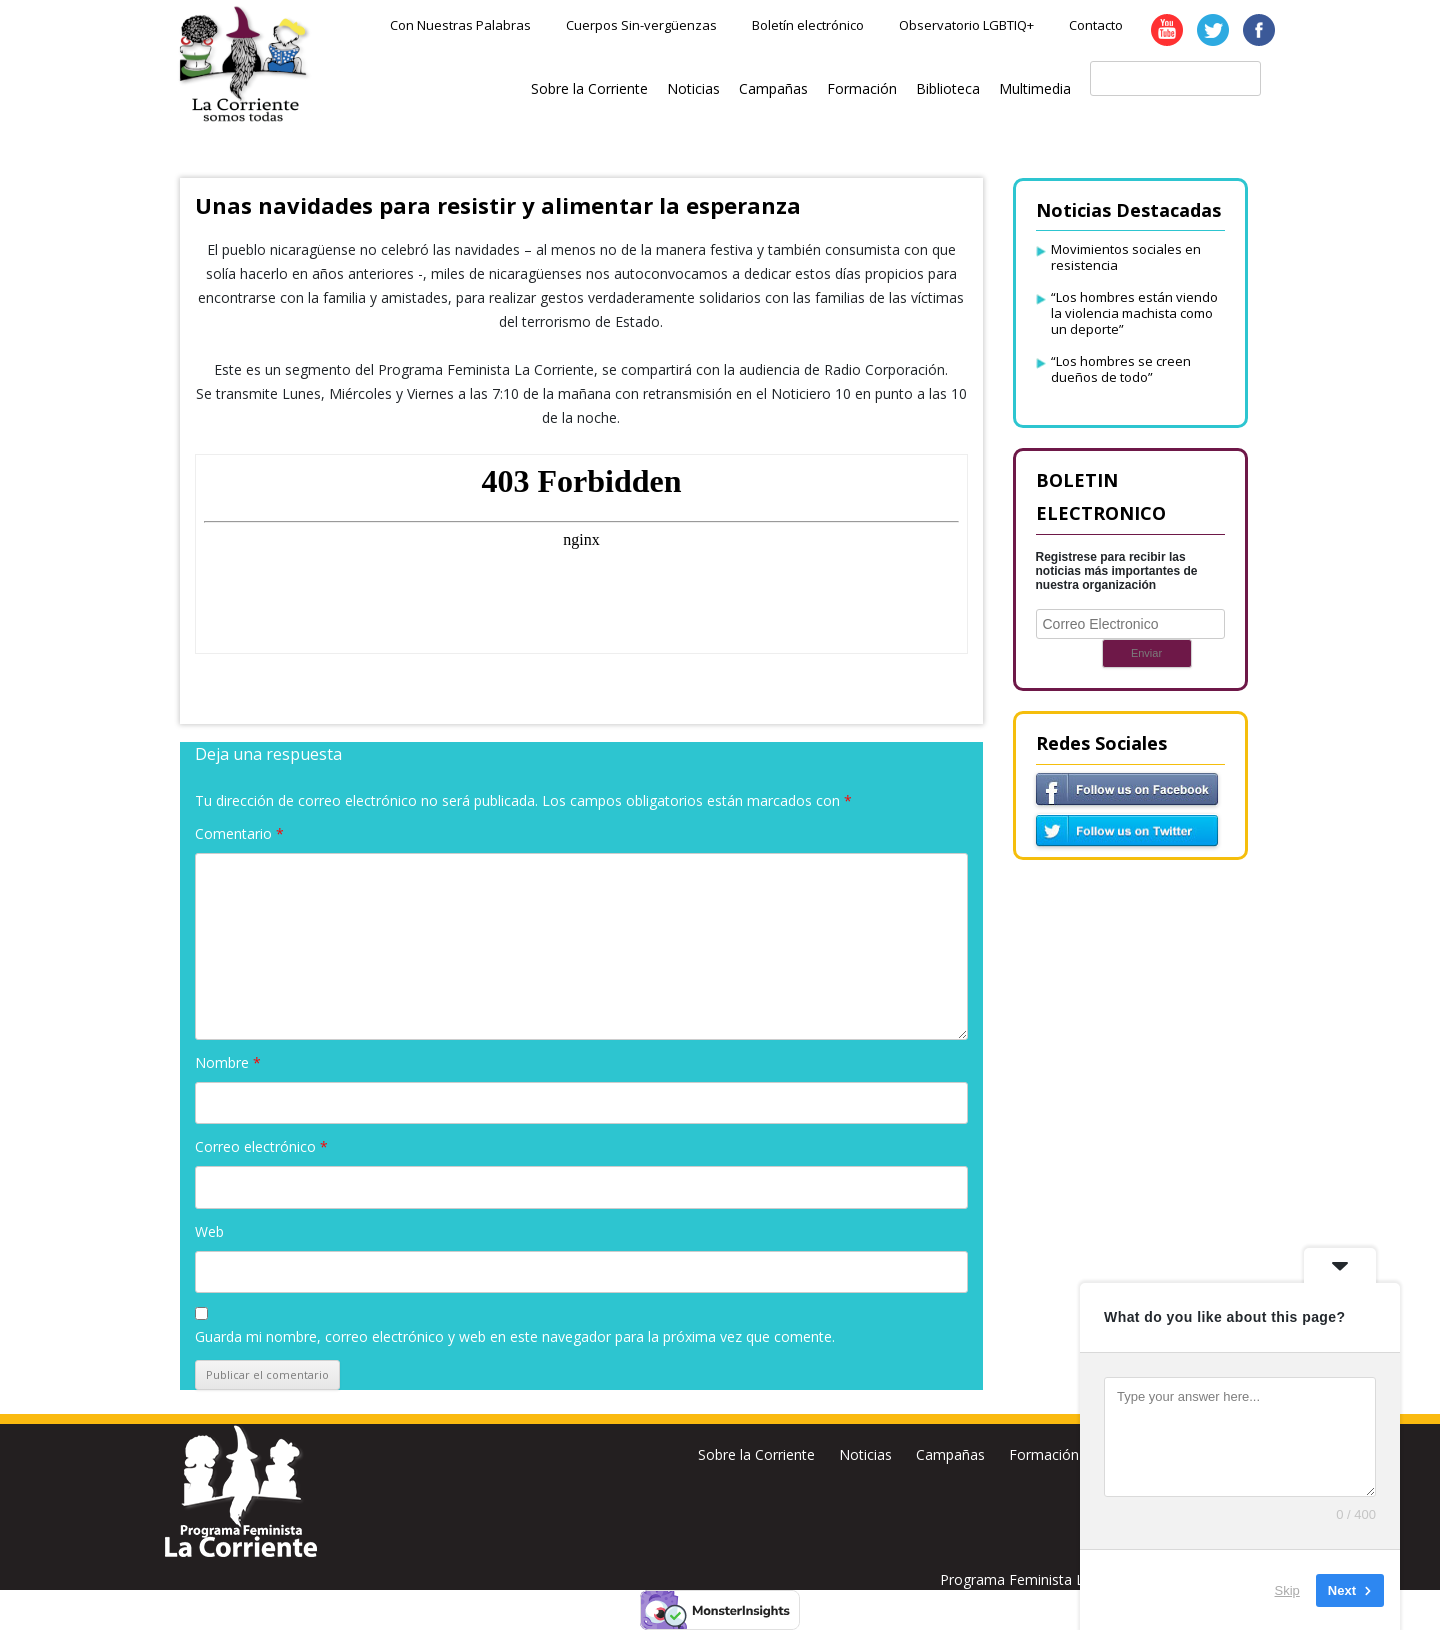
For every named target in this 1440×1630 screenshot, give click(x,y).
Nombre (228, 1062)
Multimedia (1035, 88)
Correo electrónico (261, 1146)
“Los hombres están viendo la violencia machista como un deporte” (1134, 313)
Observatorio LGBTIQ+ (966, 25)
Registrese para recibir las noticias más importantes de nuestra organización (1117, 571)
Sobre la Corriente (589, 88)
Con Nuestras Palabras (460, 25)
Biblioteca (948, 88)
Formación (862, 88)
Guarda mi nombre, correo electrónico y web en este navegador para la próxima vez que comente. (515, 1336)
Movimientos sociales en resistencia (1126, 257)
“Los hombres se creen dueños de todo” (1121, 369)
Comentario (239, 833)
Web (209, 1231)
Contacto (1096, 25)
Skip (1287, 1589)
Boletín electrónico (808, 25)
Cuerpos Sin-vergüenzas (641, 25)
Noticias (693, 88)
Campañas (773, 88)
